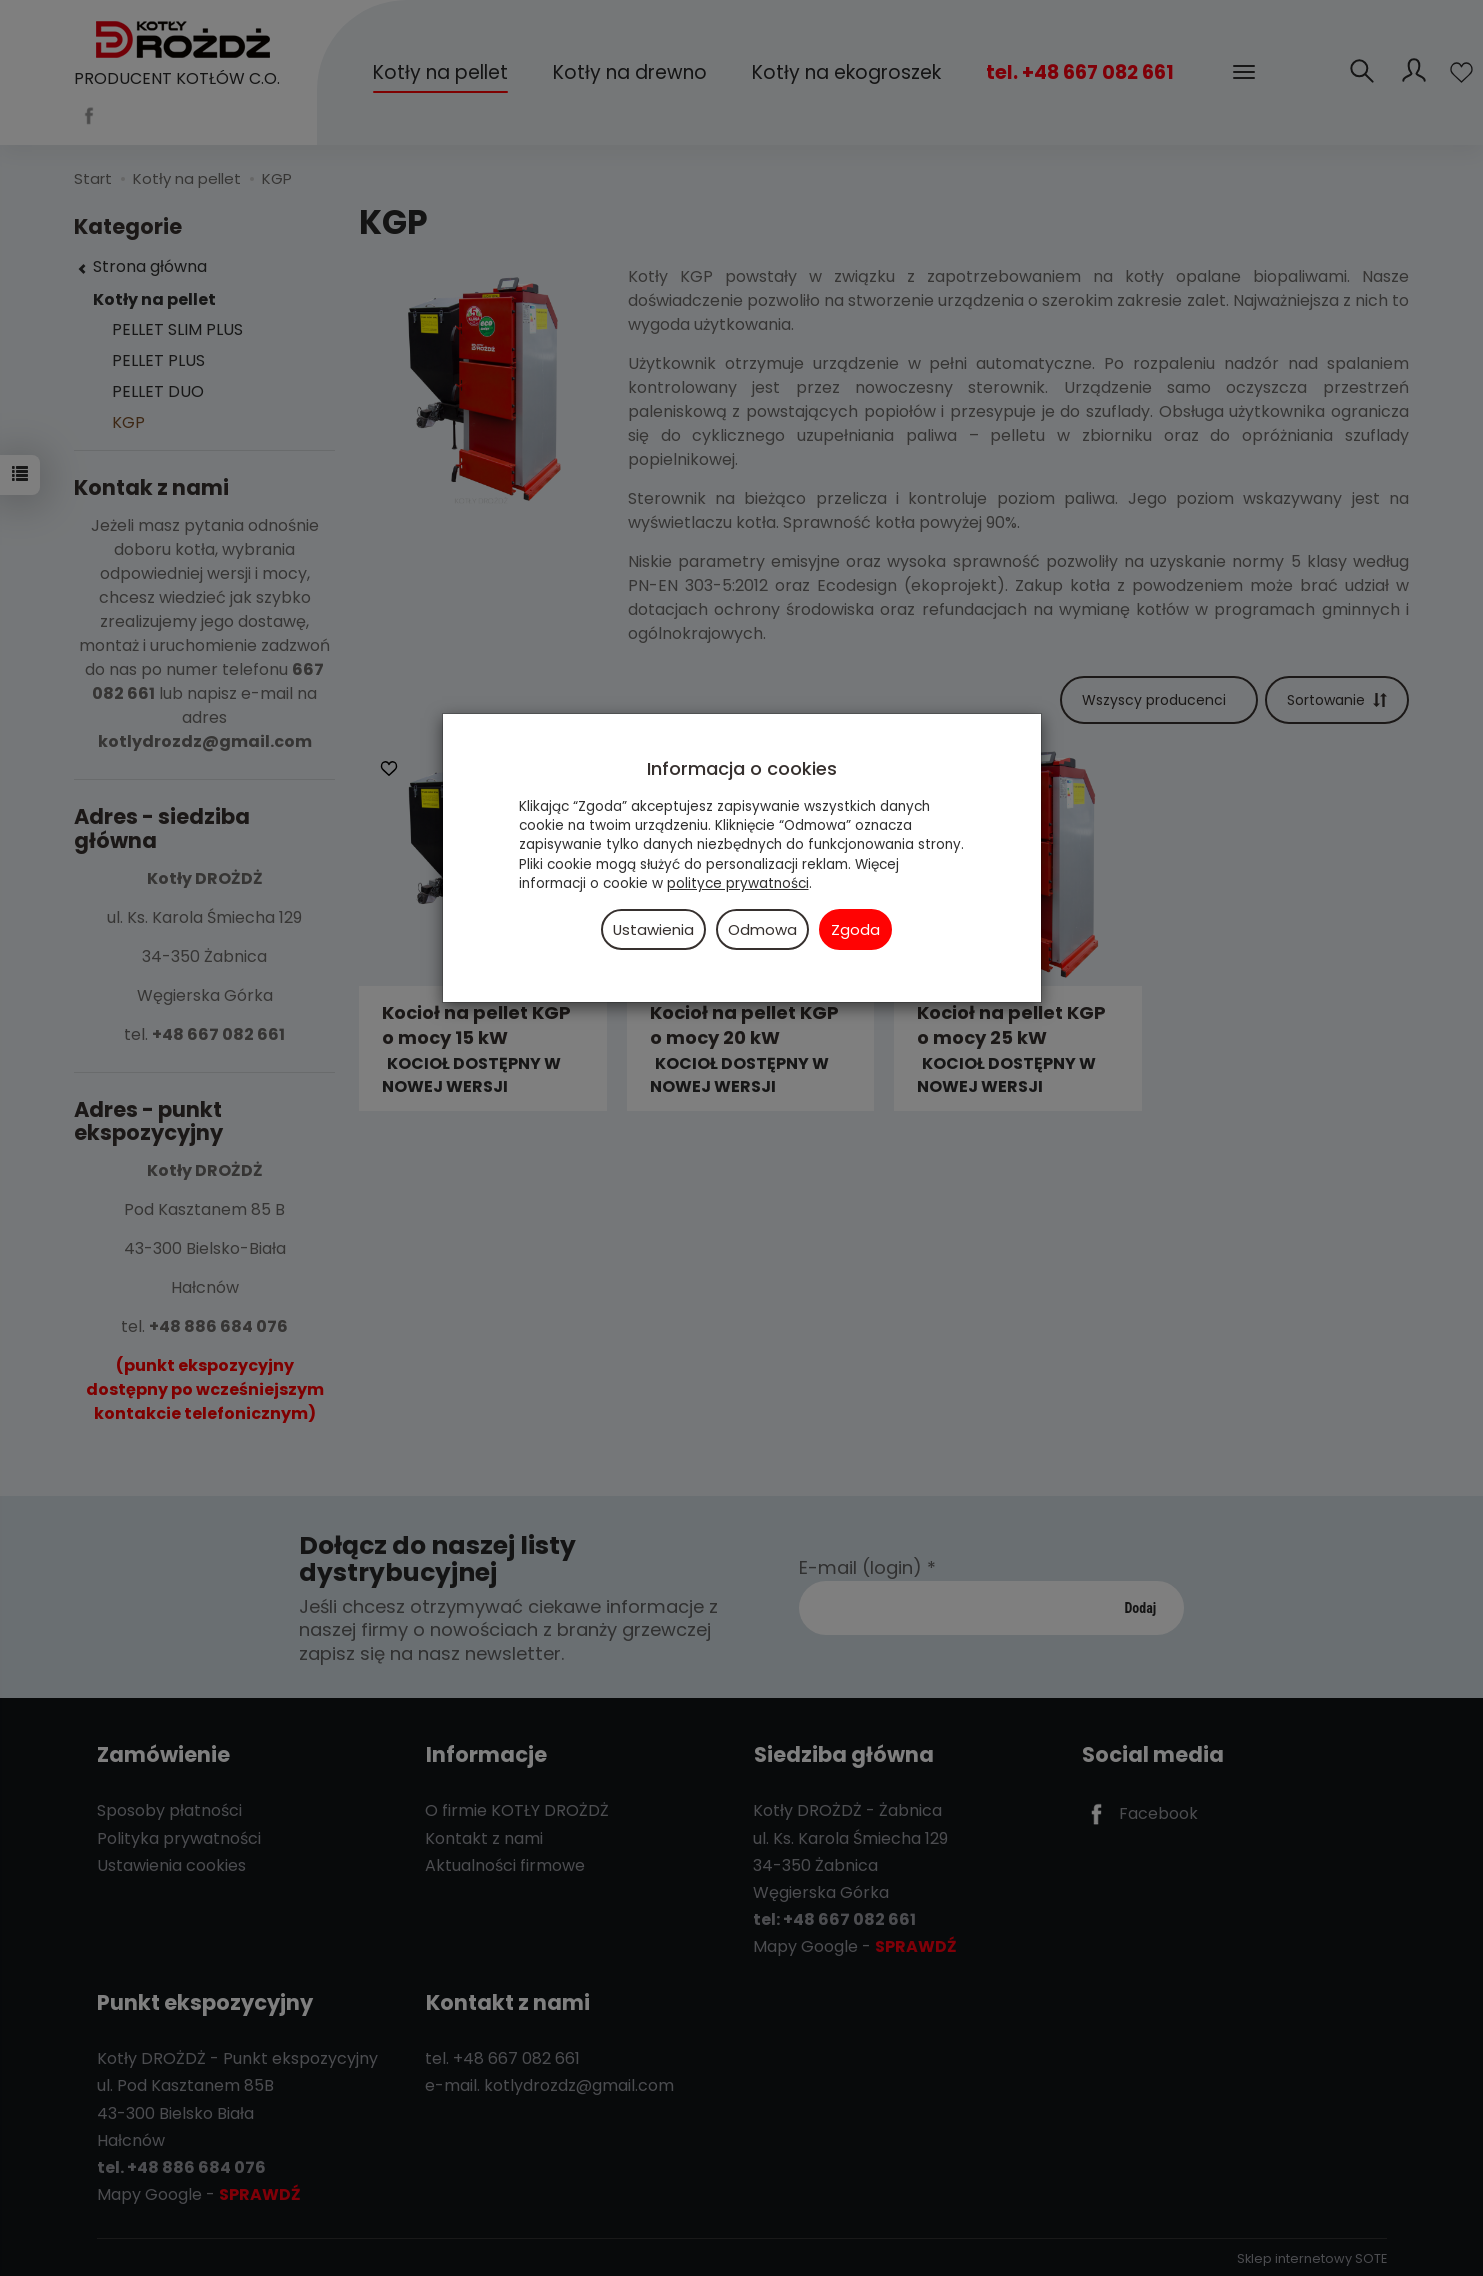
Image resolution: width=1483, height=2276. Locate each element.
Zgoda (855, 929)
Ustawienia (653, 929)
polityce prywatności (738, 883)
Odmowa (762, 929)
